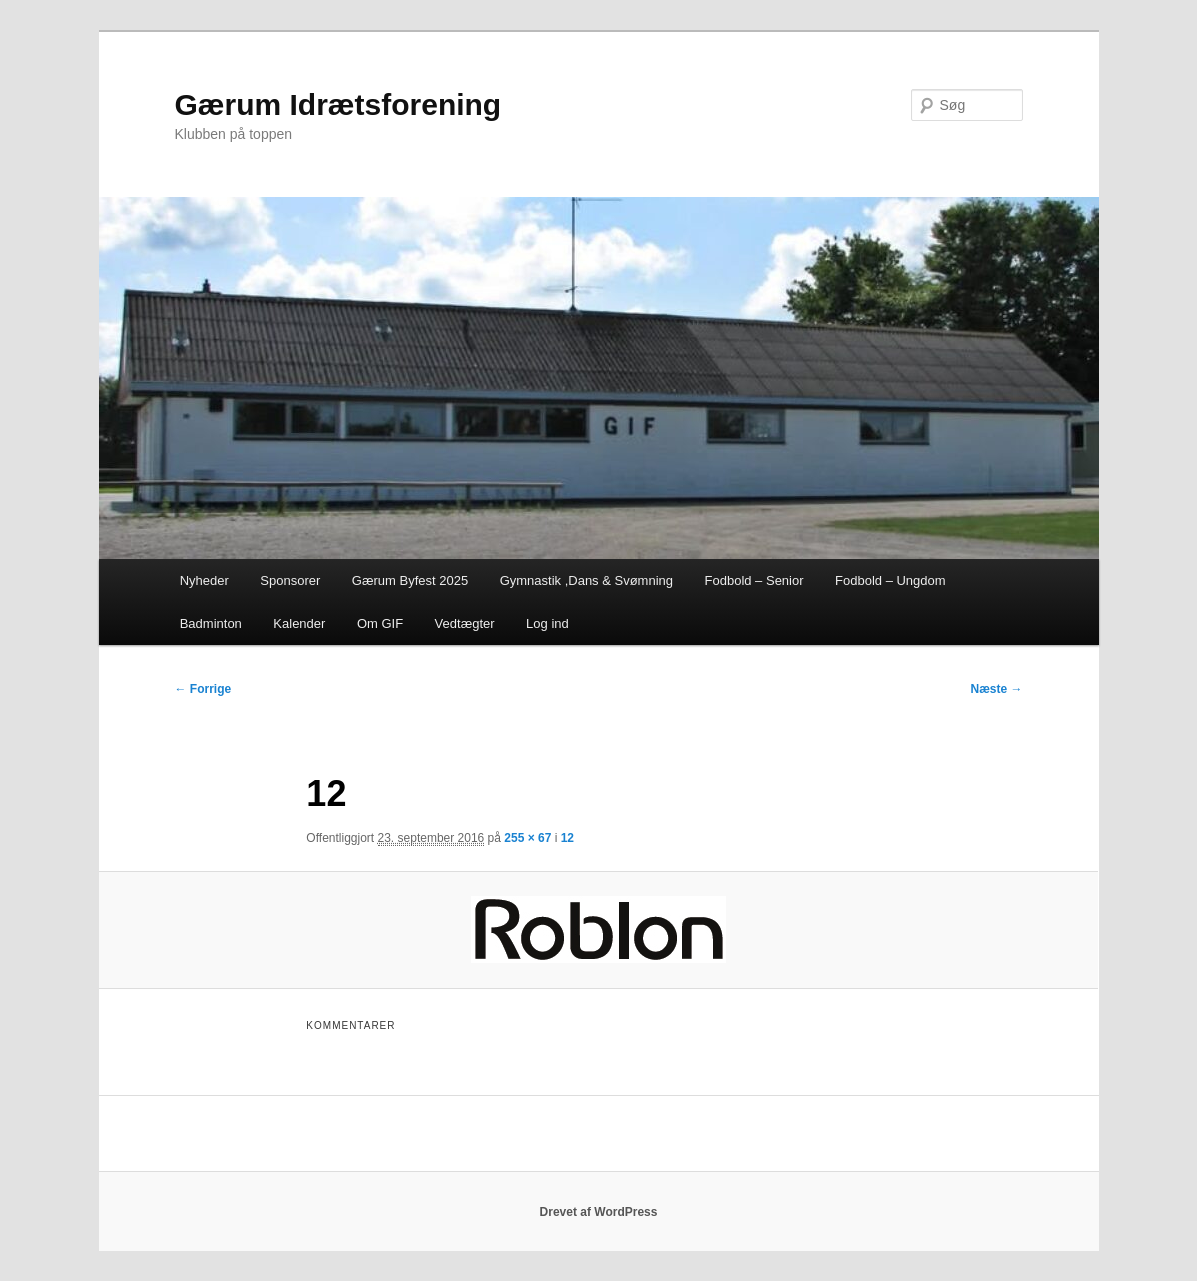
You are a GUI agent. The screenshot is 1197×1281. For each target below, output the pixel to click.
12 (567, 838)
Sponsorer (290, 580)
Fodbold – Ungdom (890, 580)
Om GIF (380, 623)
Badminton (211, 623)
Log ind (547, 623)
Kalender (299, 623)
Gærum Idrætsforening (338, 104)
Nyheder (204, 580)
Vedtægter (465, 623)
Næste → (996, 689)
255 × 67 (527, 838)
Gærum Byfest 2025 (410, 580)
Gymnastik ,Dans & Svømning (586, 580)
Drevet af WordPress (599, 1212)
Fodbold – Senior (754, 580)
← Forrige (203, 689)
